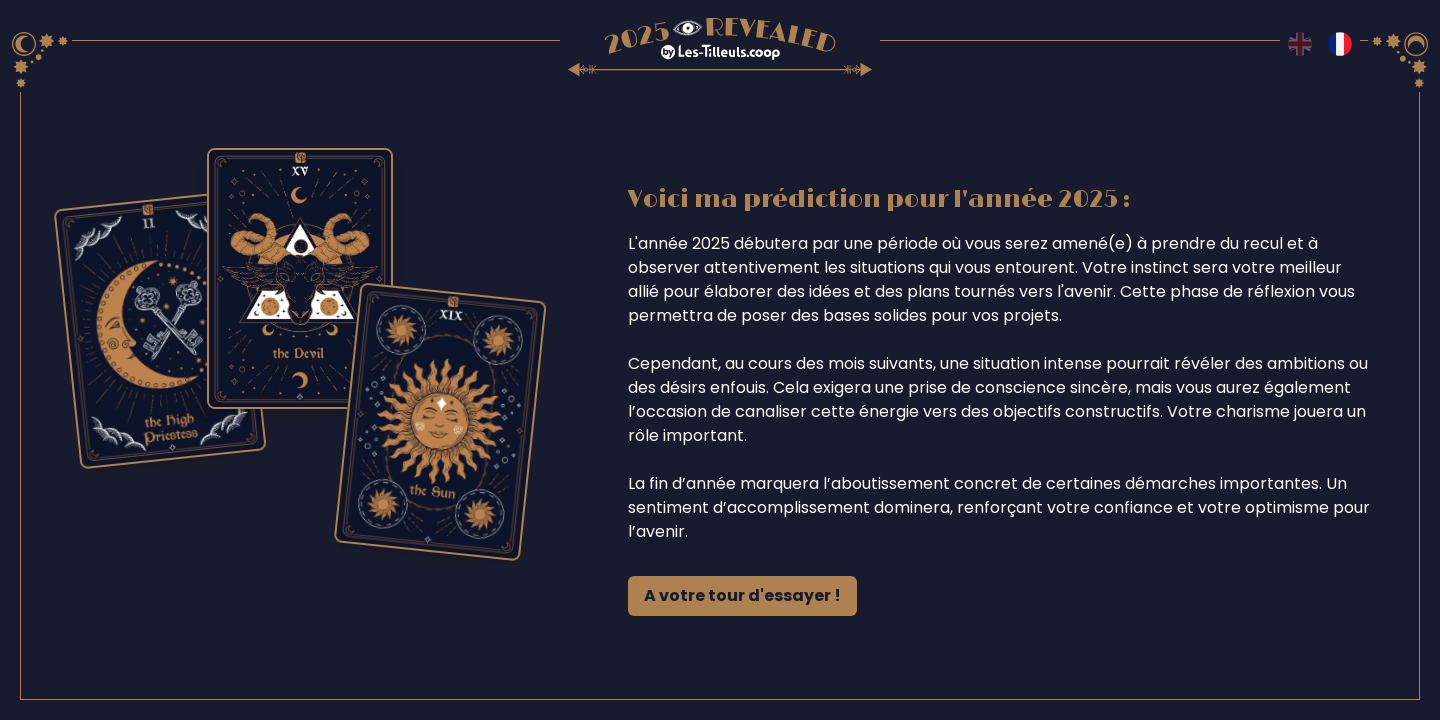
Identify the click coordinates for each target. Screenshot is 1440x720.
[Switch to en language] (1300, 44)
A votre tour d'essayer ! (742, 595)
